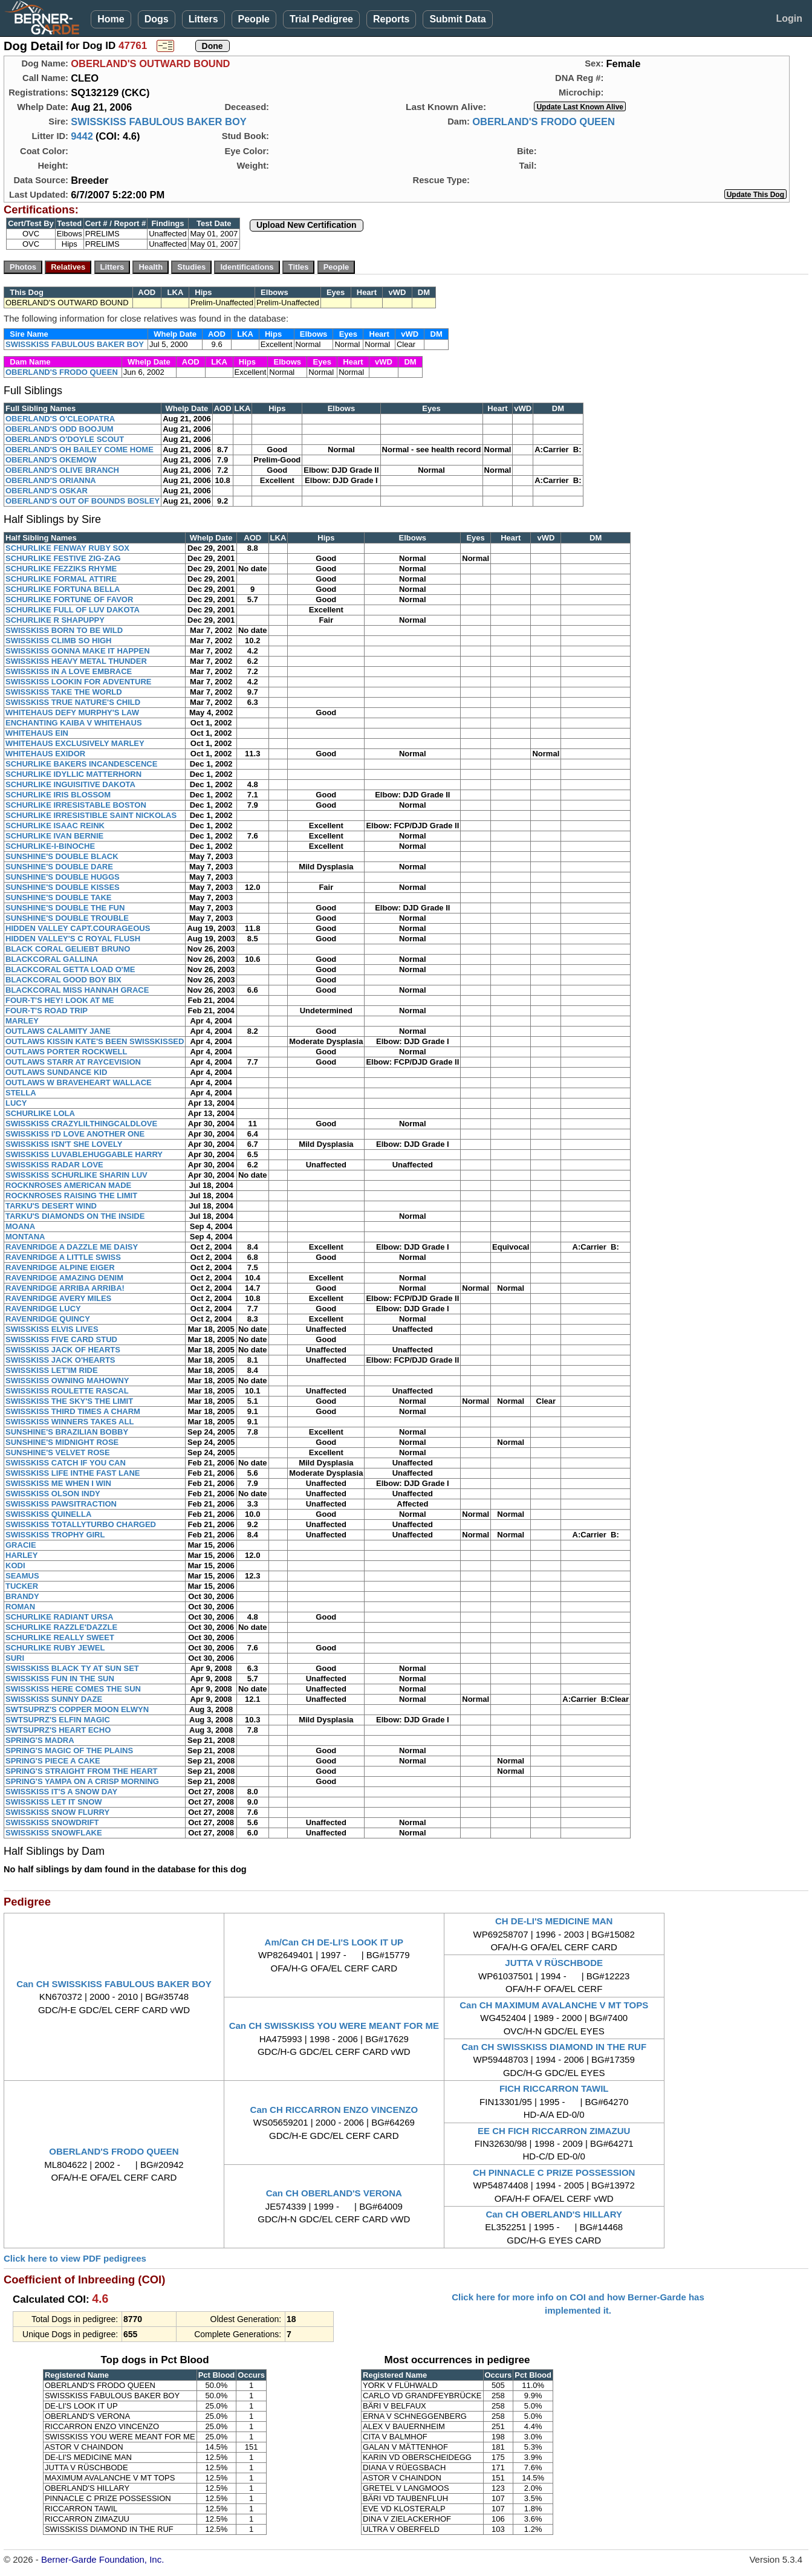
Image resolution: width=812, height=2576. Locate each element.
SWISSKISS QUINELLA (48, 1514)
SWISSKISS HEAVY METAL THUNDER (76, 661)
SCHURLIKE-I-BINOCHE (50, 846)
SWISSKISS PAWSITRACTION (61, 1503)
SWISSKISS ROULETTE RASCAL (67, 1390)
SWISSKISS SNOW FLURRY (57, 1812)
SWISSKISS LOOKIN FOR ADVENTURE (78, 681)
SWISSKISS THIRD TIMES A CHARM (72, 1411)
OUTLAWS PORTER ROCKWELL (66, 1051)
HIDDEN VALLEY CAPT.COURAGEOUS (77, 928)
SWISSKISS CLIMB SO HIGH (58, 640)
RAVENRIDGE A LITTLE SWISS (63, 1257)
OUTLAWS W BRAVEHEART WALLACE (78, 1082)
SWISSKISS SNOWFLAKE (53, 1832)
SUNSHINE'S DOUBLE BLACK (62, 856)
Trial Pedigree (321, 19)
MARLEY (22, 1020)
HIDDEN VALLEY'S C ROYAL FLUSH (72, 938)
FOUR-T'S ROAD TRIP (46, 1010)
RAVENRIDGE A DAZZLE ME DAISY (71, 1246)
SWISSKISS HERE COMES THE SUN (73, 1688)
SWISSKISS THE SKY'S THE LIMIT (69, 1401)
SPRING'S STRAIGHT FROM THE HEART (81, 1771)
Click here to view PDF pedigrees (75, 2258)
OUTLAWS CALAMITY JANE (58, 1031)
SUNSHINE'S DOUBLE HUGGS (62, 876)
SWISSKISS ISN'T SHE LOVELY (63, 1144)
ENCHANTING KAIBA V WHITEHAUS (73, 722)
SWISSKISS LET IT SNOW (53, 1801)
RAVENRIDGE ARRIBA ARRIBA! (65, 1288)
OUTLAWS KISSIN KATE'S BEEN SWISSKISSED (94, 1041)
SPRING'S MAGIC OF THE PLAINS (69, 1750)
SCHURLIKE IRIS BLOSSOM (58, 794)
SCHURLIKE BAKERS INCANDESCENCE (81, 763)
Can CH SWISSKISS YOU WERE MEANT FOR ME (334, 2025)
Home (110, 19)
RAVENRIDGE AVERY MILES (58, 1298)
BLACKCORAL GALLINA (51, 959)
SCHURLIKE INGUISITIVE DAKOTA (70, 784)
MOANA (20, 1226)
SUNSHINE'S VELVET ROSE (57, 1452)
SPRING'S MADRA (39, 1740)
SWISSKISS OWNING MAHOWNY (67, 1380)
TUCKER (21, 1586)
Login (789, 18)
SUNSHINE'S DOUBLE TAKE (58, 897)
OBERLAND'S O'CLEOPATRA (60, 418)
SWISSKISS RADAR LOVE (54, 1164)
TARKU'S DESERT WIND (51, 1205)
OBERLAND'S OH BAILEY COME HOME (79, 449)
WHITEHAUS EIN (36, 733)
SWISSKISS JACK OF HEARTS (62, 1349)
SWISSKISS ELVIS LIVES (52, 1329)
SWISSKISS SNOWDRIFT (52, 1822)
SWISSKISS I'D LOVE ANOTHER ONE (75, 1133)
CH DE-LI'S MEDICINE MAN (553, 1921)
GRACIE (20, 1544)
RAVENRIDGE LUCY (43, 1308)
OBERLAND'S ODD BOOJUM (59, 428)
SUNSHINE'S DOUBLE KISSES (62, 887)
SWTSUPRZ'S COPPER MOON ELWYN (77, 1709)
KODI (15, 1565)
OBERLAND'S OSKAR (46, 490)
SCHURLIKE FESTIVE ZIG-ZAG (63, 558)
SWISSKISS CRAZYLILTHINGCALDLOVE (81, 1123)
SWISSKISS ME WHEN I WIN (58, 1483)
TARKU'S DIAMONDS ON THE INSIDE (75, 1216)
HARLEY (21, 1555)
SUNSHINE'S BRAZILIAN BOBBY (66, 1431)
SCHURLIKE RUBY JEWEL (55, 1647)
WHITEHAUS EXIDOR (45, 753)
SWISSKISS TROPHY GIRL (55, 1534)
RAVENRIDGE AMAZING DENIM (64, 1277)
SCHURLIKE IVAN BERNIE (54, 835)
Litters (203, 19)
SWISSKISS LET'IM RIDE (51, 1370)
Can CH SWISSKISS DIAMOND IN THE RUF (553, 2047)
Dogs (157, 19)
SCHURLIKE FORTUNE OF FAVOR (69, 599)
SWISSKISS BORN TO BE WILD (64, 630)
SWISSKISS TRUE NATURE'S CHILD (72, 702)
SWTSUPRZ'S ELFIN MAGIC (57, 1719)
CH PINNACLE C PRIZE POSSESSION (554, 2172)
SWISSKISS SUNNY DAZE (53, 1699)
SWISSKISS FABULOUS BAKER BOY (159, 121)
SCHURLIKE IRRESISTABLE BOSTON (75, 804)
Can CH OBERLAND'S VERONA (334, 2193)
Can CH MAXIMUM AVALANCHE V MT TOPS (554, 2005)
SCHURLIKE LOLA (40, 1113)
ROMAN (20, 1606)
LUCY (16, 1103)
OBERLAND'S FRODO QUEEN (543, 121)
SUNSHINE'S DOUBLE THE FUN (65, 907)
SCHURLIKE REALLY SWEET (59, 1637)
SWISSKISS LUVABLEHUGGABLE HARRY (84, 1154)
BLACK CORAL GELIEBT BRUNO (67, 948)
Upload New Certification (306, 225)
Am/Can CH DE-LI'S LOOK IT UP (334, 1942)
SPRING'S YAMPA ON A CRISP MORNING (82, 1781)
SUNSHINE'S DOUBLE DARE (59, 866)
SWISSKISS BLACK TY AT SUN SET (72, 1668)
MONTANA (25, 1236)
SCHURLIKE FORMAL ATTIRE (61, 578)
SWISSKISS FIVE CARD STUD (61, 1339)
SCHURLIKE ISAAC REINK (55, 825)
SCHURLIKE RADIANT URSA (59, 1616)
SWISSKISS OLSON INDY (52, 1493)
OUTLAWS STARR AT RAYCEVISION (73, 1061)
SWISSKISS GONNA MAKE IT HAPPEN (77, 650)
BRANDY (22, 1596)
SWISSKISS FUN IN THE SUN (59, 1678)
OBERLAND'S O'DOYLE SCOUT (64, 439)
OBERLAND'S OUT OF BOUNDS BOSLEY (82, 500)
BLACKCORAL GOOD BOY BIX (63, 979)
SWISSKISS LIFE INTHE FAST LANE (72, 1473)
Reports (391, 19)
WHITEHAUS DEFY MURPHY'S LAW (72, 712)
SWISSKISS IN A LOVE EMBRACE (68, 671)
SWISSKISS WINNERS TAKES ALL (69, 1421)
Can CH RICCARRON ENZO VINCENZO (334, 2109)
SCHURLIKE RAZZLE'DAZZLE (61, 1627)
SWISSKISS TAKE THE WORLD (63, 691)
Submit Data (457, 19)
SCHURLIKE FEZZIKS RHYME (61, 568)
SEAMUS (22, 1575)
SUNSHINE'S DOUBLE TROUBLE (67, 918)
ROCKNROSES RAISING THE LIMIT (71, 1195)
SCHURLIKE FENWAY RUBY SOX (67, 548)
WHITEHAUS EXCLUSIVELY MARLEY (75, 743)
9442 (82, 136)
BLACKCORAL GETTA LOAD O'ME (70, 969)
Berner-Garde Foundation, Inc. (102, 2559)
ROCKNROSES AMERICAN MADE (68, 1185)
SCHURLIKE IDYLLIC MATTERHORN (73, 774)
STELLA (20, 1092)
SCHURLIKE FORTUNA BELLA (62, 589)
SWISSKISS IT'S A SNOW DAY (61, 1791)
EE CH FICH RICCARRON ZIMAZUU (554, 2131)
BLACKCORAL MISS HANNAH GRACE (77, 989)
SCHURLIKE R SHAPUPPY (55, 620)
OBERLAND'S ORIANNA (50, 480)
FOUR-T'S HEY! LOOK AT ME (59, 1000)
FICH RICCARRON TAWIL (554, 2088)
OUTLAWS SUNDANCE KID (56, 1072)
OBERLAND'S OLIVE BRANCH (62, 470)
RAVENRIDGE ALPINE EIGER (60, 1267)
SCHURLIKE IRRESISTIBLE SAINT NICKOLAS (91, 815)
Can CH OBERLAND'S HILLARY (554, 2214)
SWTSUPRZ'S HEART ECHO (58, 1729)
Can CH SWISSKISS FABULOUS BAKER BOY (114, 1984)
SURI (14, 1658)
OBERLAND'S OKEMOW (50, 459)
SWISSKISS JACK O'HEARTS (60, 1359)
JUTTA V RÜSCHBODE (554, 1963)
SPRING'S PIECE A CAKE (52, 1760)
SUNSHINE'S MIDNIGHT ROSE (62, 1442)
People (254, 19)
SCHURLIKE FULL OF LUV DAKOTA (72, 609)
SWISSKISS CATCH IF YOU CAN (65, 1462)
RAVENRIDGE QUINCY (47, 1318)
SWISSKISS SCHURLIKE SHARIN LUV (76, 1174)
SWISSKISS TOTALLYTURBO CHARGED (80, 1524)
